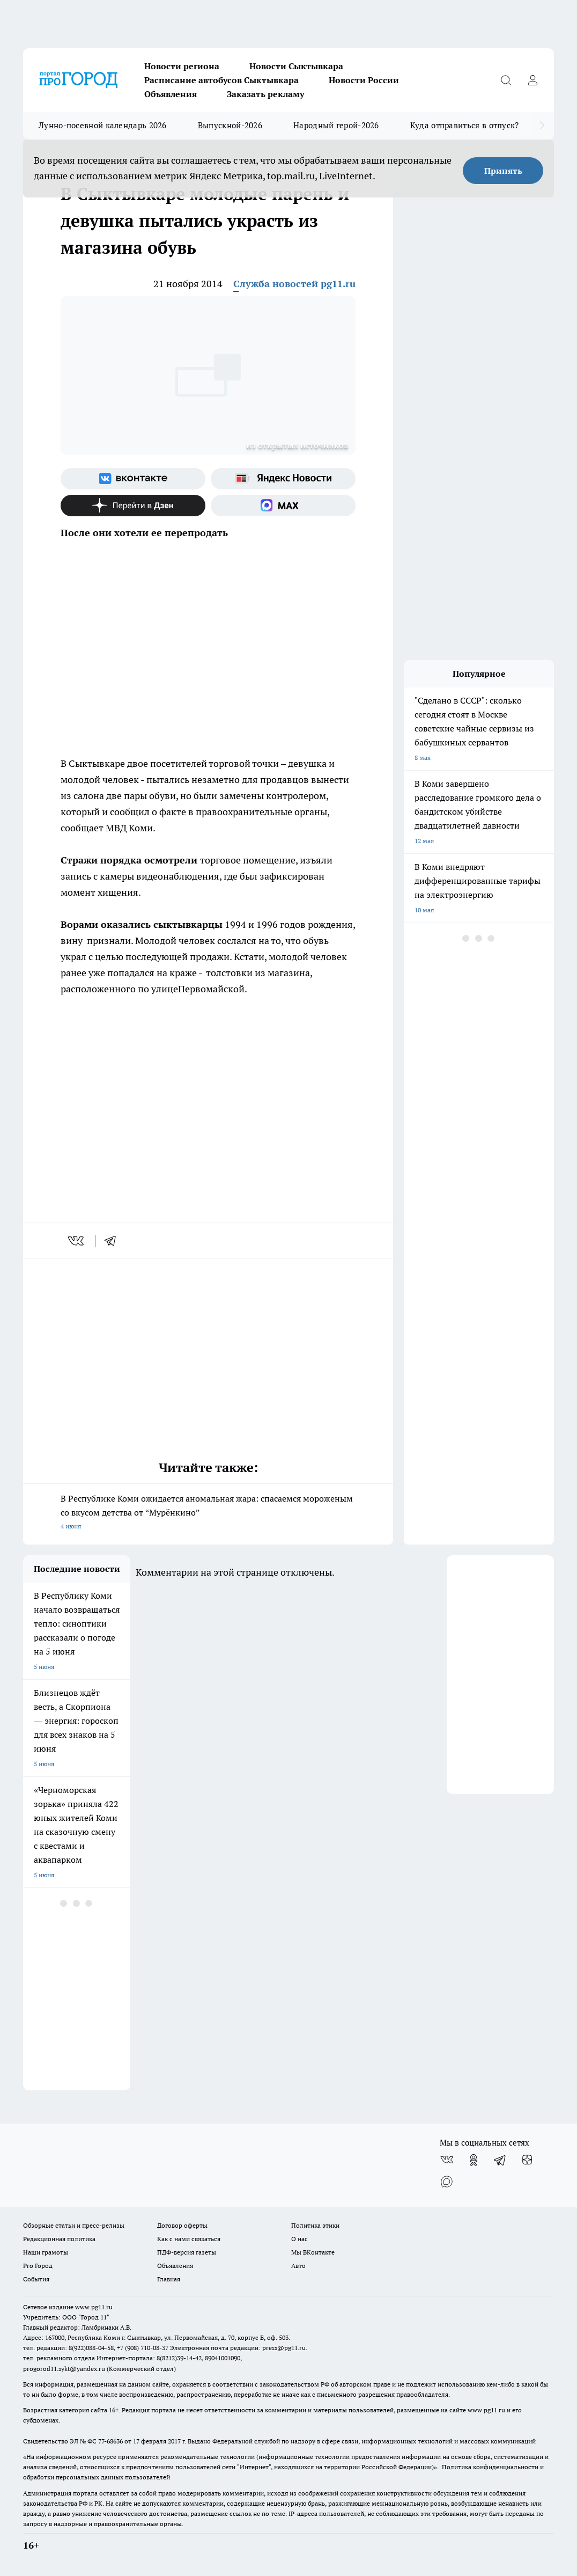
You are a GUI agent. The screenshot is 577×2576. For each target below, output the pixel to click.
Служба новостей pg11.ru (294, 283)
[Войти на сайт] (532, 80)
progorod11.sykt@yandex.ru (64, 2369)
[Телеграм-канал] (500, 2160)
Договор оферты (182, 2225)
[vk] (77, 1240)
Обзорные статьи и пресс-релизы (73, 2225)
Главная (168, 2279)
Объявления (170, 94)
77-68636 (110, 2441)
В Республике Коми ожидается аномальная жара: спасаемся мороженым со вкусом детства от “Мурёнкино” (208, 1513)
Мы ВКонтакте (313, 2252)
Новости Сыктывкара (296, 66)
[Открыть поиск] (505, 80)
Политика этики (315, 2225)
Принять (503, 170)
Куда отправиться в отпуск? (464, 125)
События (36, 2279)
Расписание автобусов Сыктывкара (221, 80)
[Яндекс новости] (283, 478)
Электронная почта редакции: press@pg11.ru (238, 2348)
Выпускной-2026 (230, 125)
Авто (298, 2266)
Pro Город (38, 2266)
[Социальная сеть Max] (283, 505)
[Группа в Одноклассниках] (473, 2160)
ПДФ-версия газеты (186, 2252)
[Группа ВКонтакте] (133, 478)
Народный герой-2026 (336, 125)
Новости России (364, 80)
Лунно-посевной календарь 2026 (103, 125)
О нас (299, 2239)
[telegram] (113, 1240)
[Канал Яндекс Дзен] (133, 505)
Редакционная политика (59, 2239)
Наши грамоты (45, 2252)
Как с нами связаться (188, 2239)
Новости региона (181, 66)
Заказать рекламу (265, 94)
